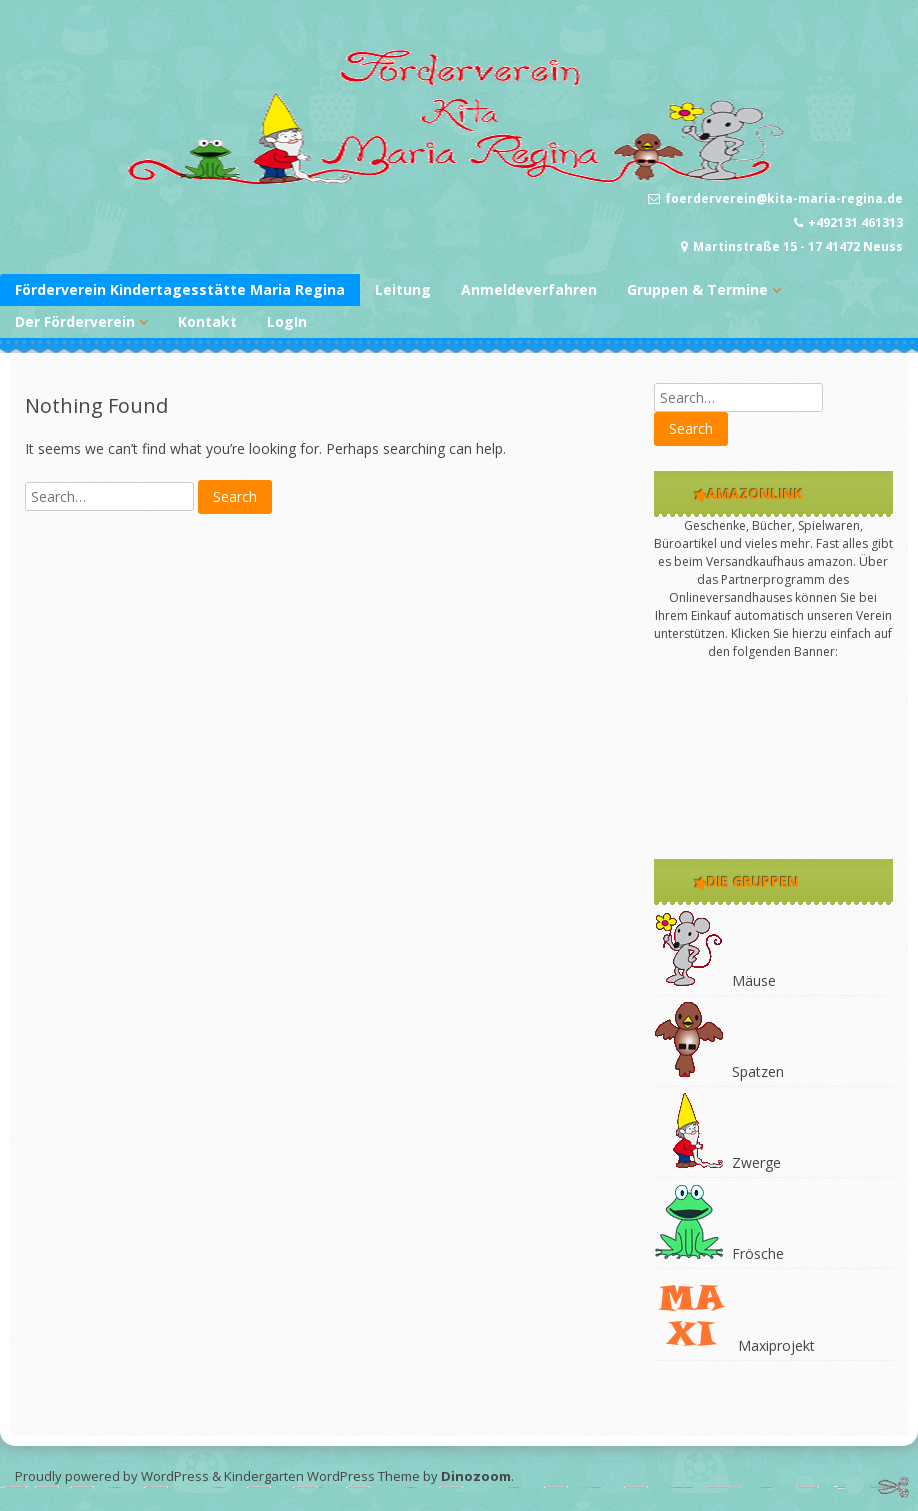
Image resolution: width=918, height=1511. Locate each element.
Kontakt (207, 321)
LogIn (287, 321)
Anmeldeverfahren (529, 289)
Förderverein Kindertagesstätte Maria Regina (180, 289)
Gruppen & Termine (697, 289)
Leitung (403, 289)
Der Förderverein (75, 321)
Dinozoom (476, 1476)
